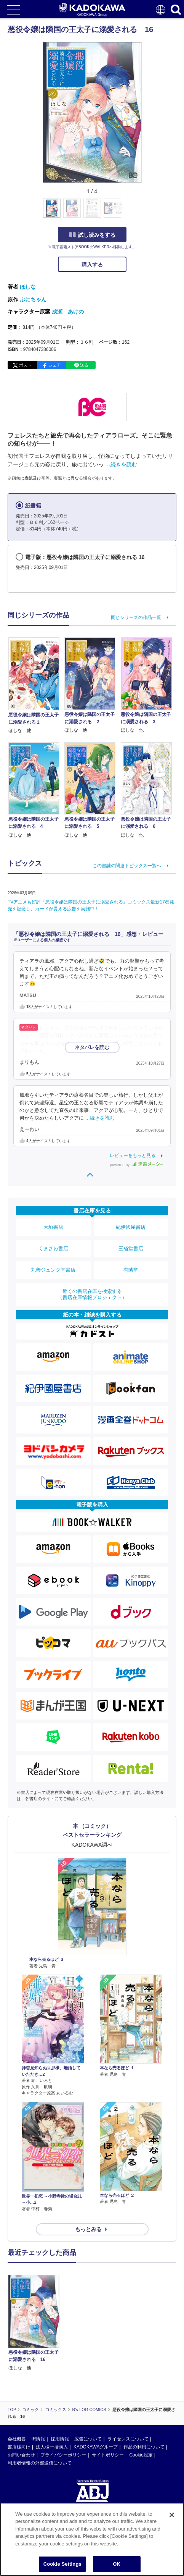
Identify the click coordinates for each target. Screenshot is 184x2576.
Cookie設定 (140, 2455)
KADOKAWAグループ (96, 2447)
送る (84, 365)
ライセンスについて (128, 2439)
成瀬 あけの (68, 312)
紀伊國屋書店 (131, 1227)
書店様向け (19, 2447)
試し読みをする (92, 235)
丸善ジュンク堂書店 (53, 1270)
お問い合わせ (21, 2455)
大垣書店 (53, 1227)
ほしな (28, 287)
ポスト (25, 365)
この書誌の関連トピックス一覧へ (127, 865)
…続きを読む (121, 464)
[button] (146, 212)
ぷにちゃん (33, 299)
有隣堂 (130, 1270)
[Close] (171, 2515)
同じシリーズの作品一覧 (136, 617)
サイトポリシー (108, 2455)
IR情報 (38, 2439)
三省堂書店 (130, 1248)
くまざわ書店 (53, 1248)
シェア (54, 365)
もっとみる (88, 2229)
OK (116, 2565)
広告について (88, 2439)
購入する (92, 265)
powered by (136, 1165)
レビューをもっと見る (132, 1155)
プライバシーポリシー (63, 2455)
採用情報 (60, 2439)
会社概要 (17, 2439)
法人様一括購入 (52, 2447)
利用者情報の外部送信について (40, 2463)
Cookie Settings (62, 2565)
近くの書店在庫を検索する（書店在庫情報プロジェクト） (92, 1294)
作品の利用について (144, 2447)
